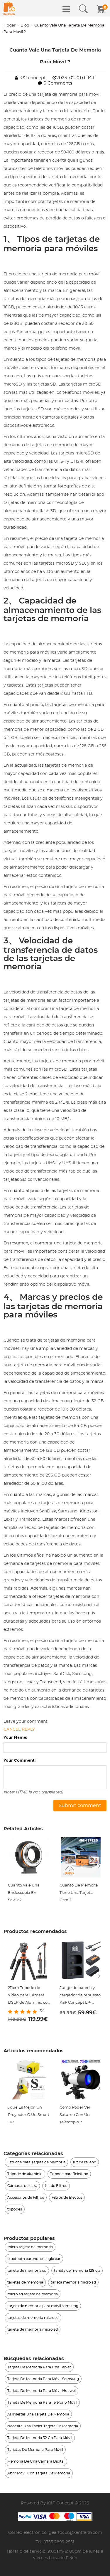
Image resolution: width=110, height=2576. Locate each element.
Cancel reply (19, 1729)
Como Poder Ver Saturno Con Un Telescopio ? (75, 2115)
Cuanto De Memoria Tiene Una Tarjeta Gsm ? (79, 1893)
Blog (25, 25)
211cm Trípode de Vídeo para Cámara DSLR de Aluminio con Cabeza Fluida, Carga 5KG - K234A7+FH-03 (29, 1996)
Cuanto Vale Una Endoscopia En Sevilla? (24, 1893)
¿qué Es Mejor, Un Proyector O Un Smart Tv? (28, 2115)
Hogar (10, 25)
